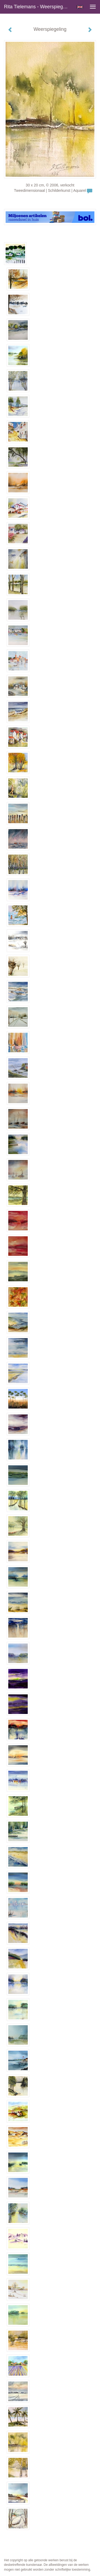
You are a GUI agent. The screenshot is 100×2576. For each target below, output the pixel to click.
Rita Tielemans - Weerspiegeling (38, 6)
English (80, 7)
